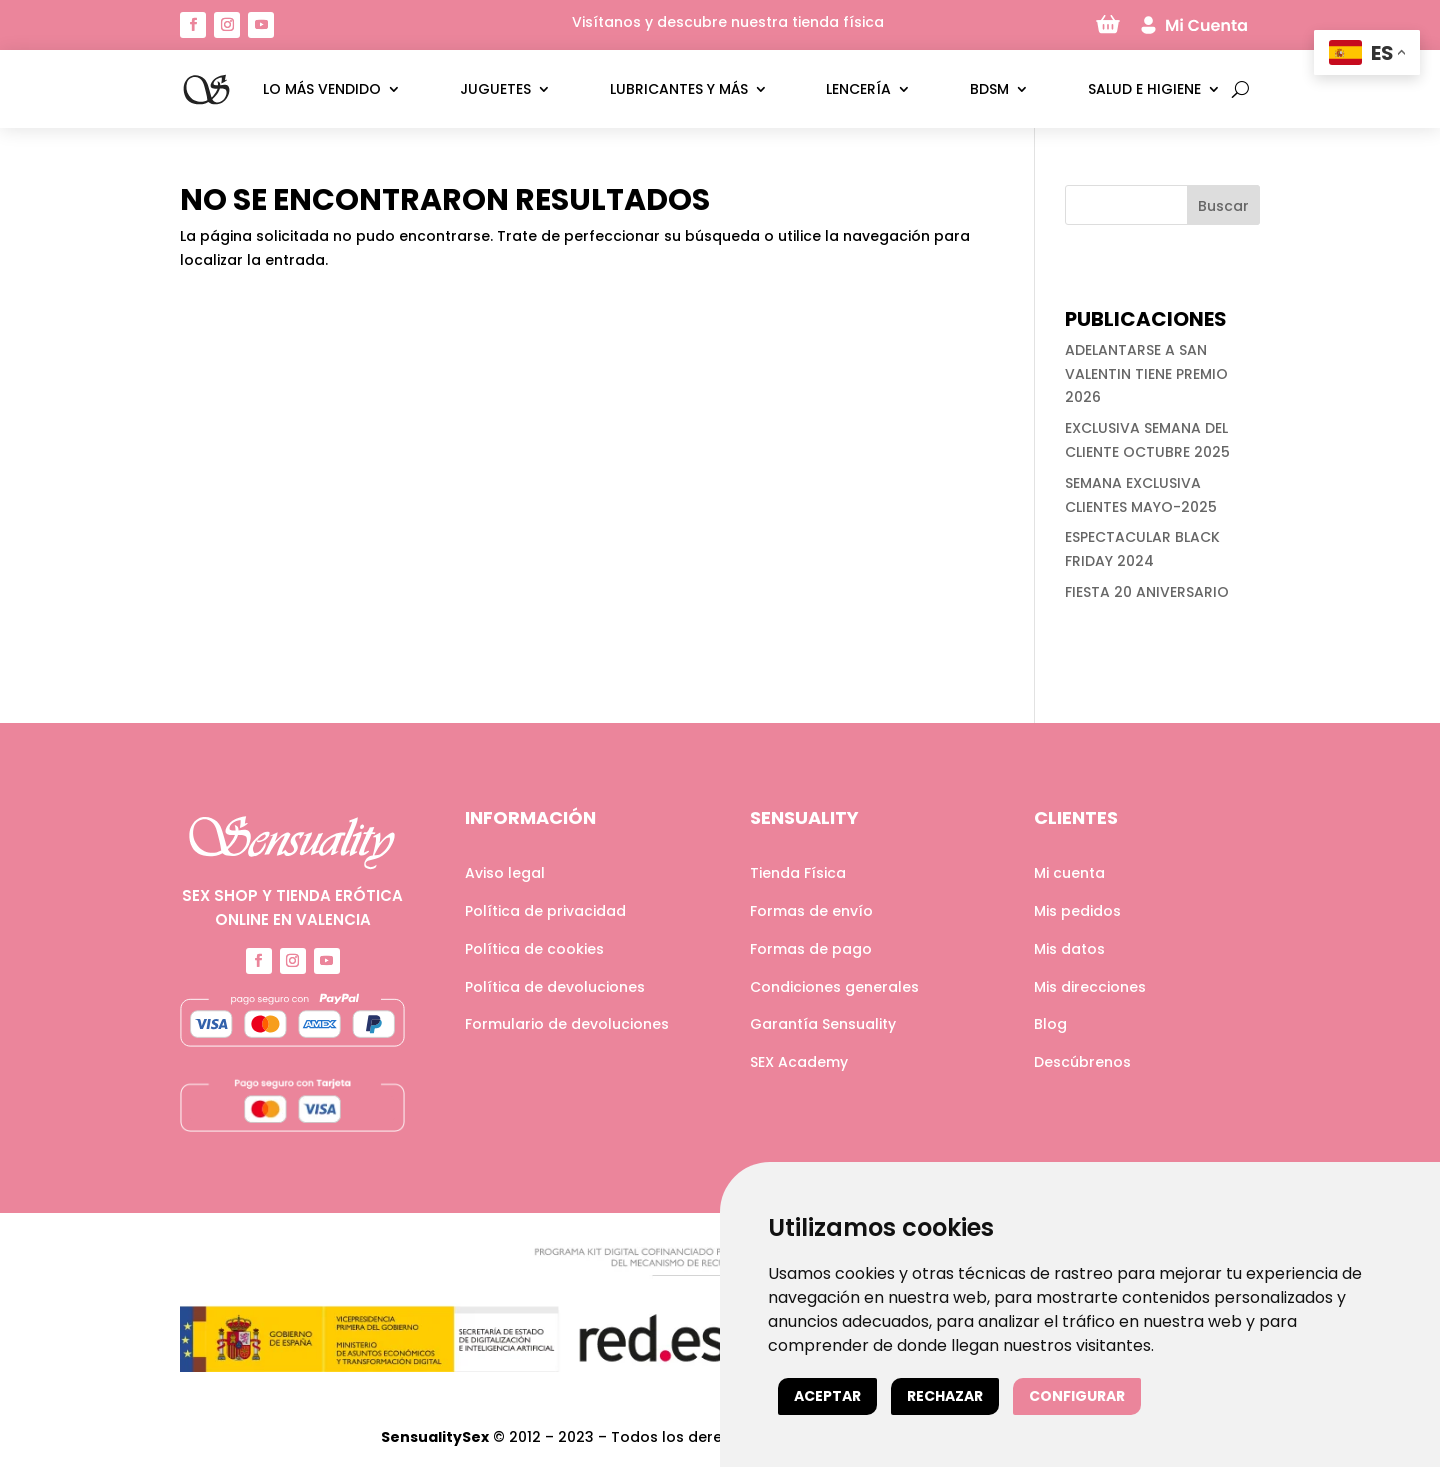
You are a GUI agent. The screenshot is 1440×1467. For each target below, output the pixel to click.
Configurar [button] (1077, 1396)
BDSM (989, 89)
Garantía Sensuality (823, 1024)
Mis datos (1069, 949)
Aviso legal (505, 873)
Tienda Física (798, 873)
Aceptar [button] (827, 1396)
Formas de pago (811, 949)
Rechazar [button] (945, 1396)
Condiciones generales (834, 987)
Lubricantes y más (679, 89)
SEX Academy (799, 1062)
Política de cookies (534, 949)
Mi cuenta (1069, 873)
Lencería (858, 89)
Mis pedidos (1077, 911)
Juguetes (495, 89)
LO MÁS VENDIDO (322, 89)
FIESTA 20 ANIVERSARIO (1147, 592)
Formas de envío (811, 911)
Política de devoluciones (555, 987)
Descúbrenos (1082, 1062)
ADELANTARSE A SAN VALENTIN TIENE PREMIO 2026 (1146, 374)
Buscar (1223, 206)
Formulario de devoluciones (567, 1024)
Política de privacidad (545, 911)
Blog (1050, 1024)
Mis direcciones (1090, 987)
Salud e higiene (1144, 89)
